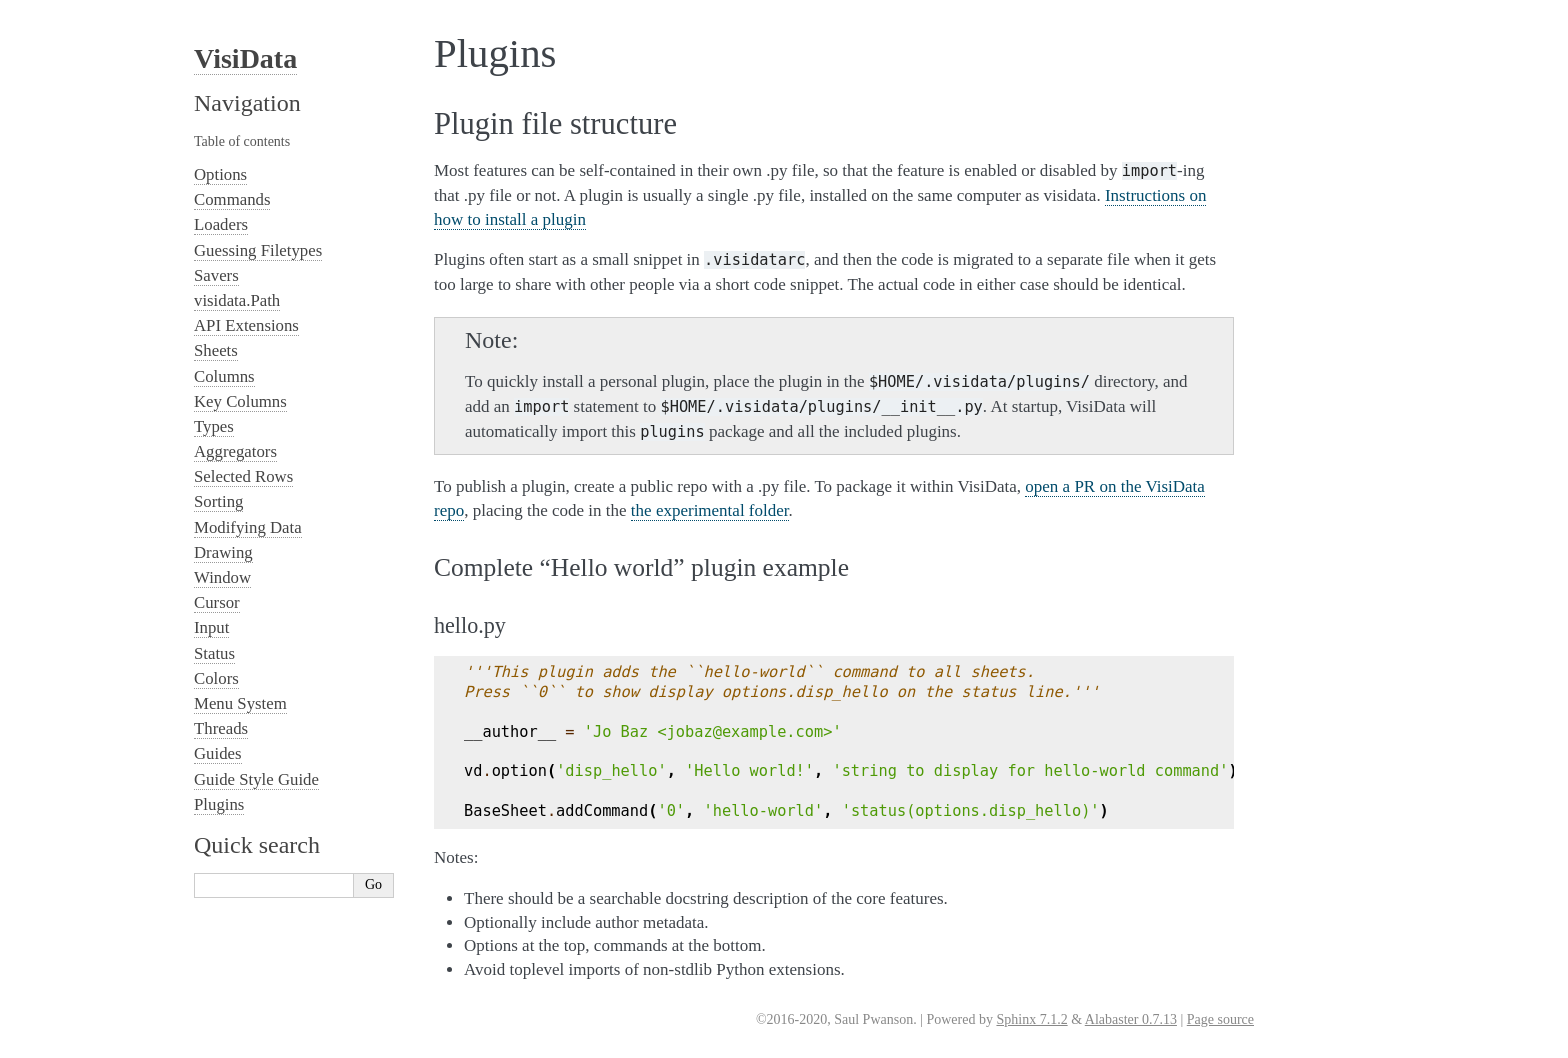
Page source (1220, 1019)
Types (214, 426)
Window (222, 577)
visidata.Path (237, 300)
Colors (216, 678)
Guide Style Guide (256, 779)
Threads (221, 728)
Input (211, 627)
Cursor (217, 602)
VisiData (245, 58)
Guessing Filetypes (258, 250)
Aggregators (235, 451)
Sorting (218, 501)
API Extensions (246, 325)
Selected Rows (243, 476)
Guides (218, 753)
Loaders (221, 224)
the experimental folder (710, 510)
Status (214, 653)
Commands (232, 199)
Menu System (240, 703)
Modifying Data (248, 527)
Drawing (223, 552)
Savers (216, 275)
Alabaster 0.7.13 (1131, 1019)
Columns (224, 376)
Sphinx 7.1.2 (1031, 1019)
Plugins (219, 804)
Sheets (216, 350)
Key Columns (240, 401)
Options (220, 174)
